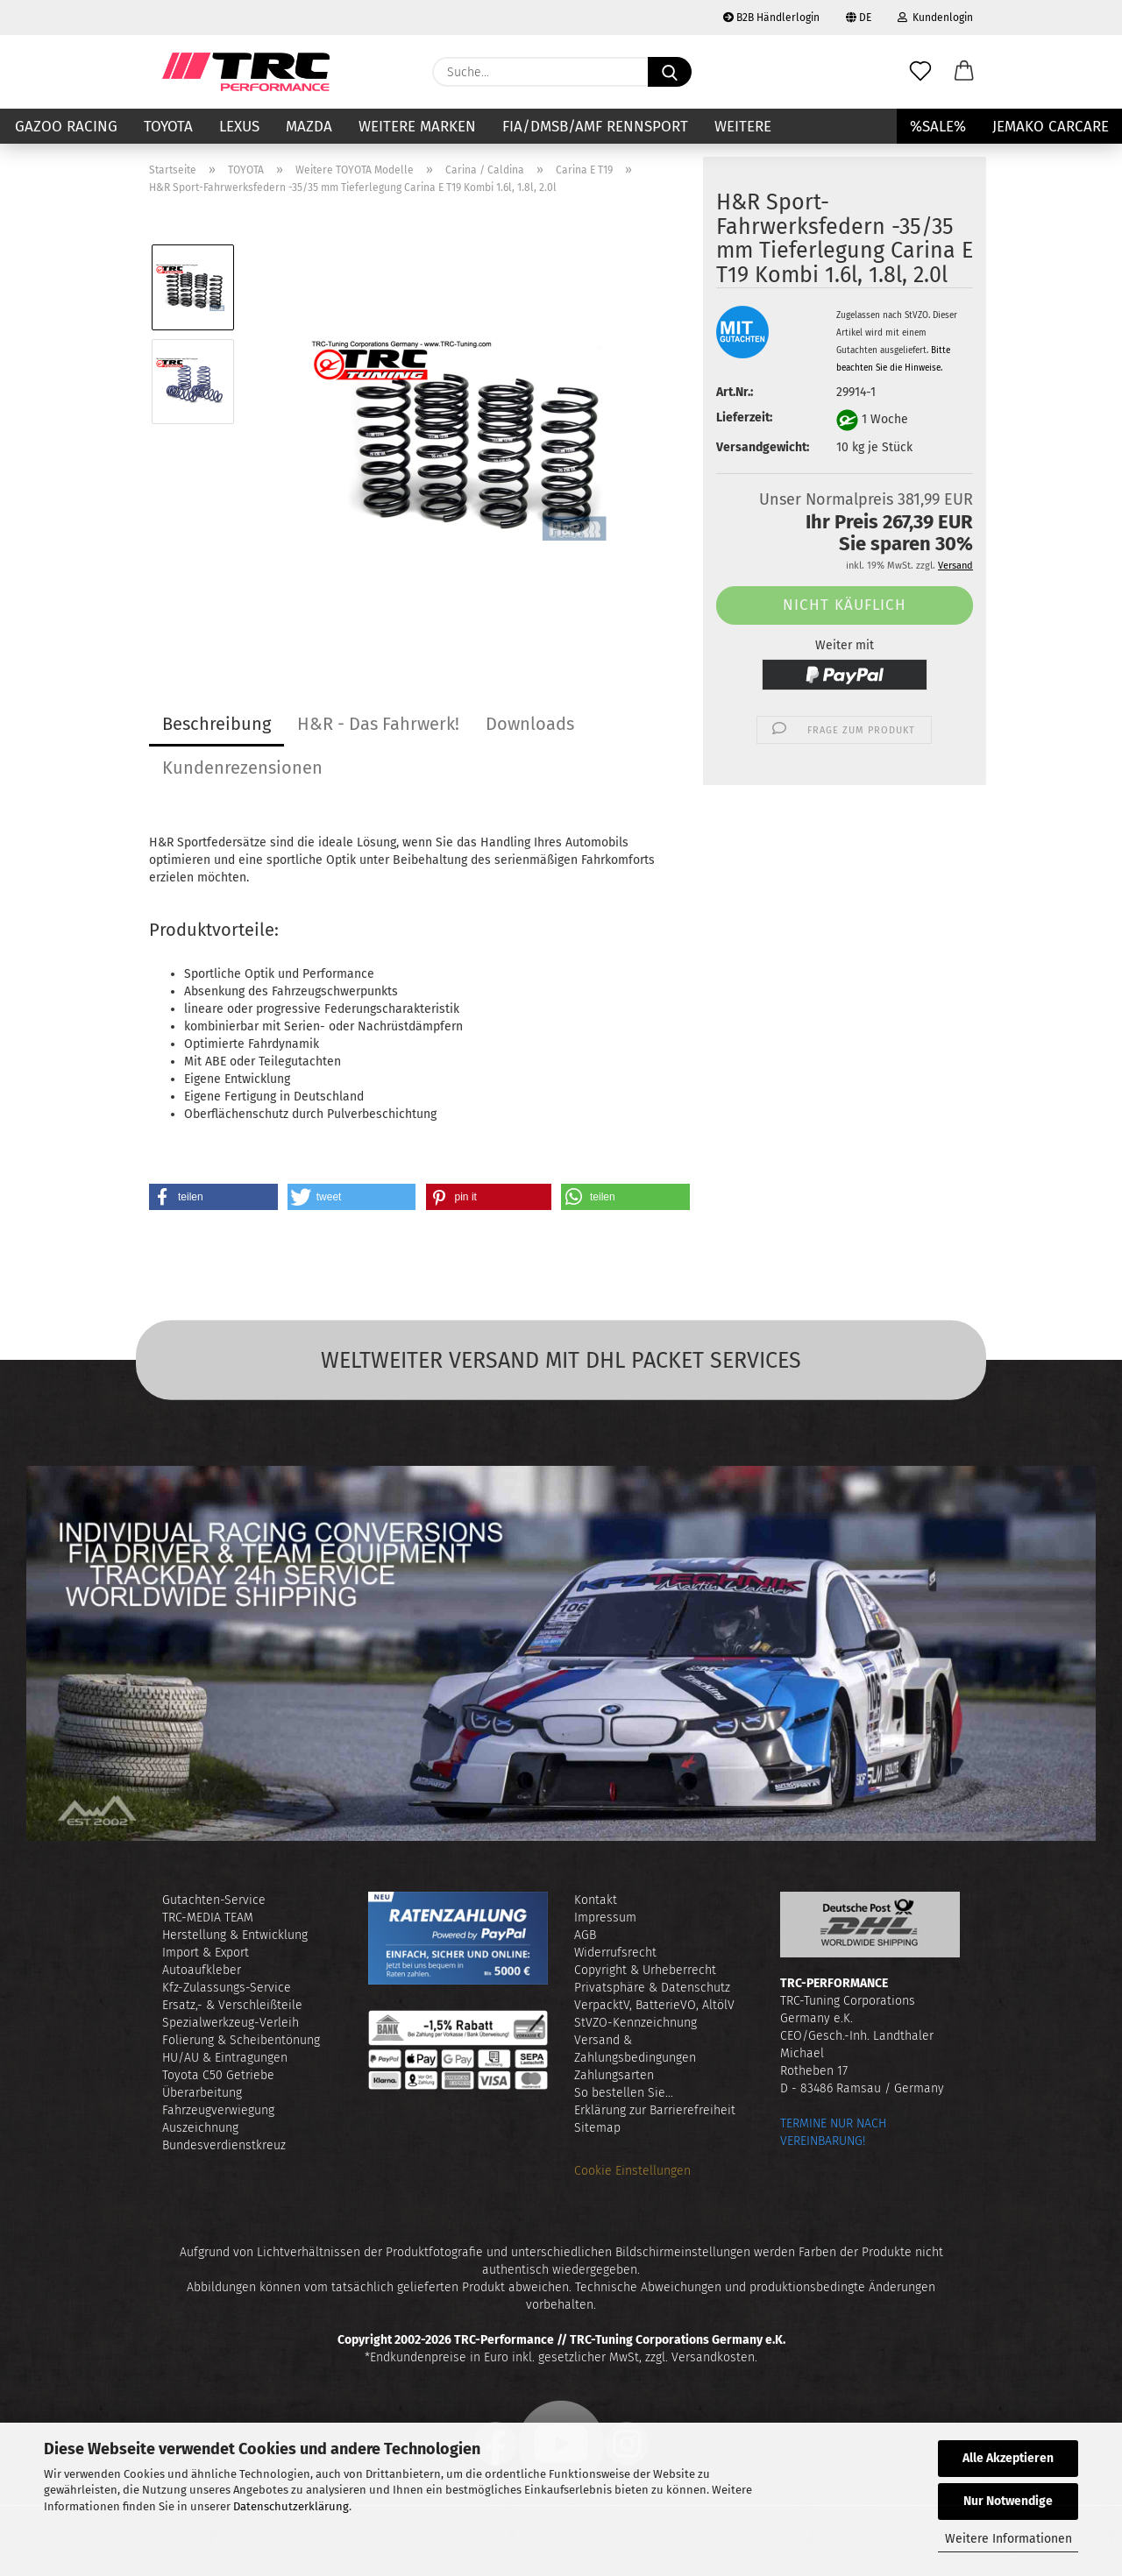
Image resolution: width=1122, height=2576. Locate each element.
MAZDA (309, 126)
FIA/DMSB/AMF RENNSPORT (595, 126)
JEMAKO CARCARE (1050, 126)
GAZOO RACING (66, 126)
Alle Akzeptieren (1008, 2458)
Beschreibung (216, 723)
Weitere (742, 126)
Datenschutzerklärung (291, 2506)
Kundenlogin (935, 17)
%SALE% (938, 126)
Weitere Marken (417, 126)
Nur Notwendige (1008, 2501)
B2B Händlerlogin (771, 17)
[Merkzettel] (920, 72)
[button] (964, 72)
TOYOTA (168, 126)
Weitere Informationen (1008, 2538)
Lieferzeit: (744, 417)
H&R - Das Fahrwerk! (378, 723)
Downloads (530, 723)
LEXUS (239, 126)
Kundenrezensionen (242, 767)
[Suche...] (670, 72)
